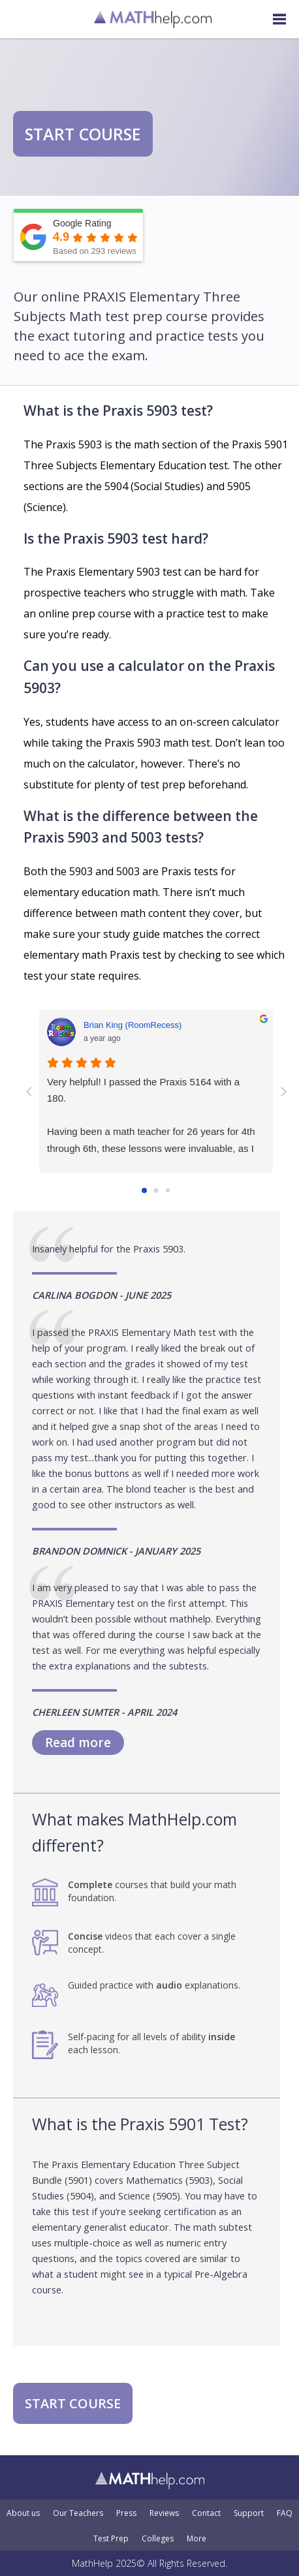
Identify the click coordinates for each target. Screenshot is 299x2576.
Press (126, 2513)
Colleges (158, 2539)
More (196, 2539)
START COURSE (83, 134)
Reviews (164, 2513)
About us (23, 2513)
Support (249, 2513)
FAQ (284, 2513)
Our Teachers (78, 2513)
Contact (206, 2513)
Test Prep (111, 2539)
